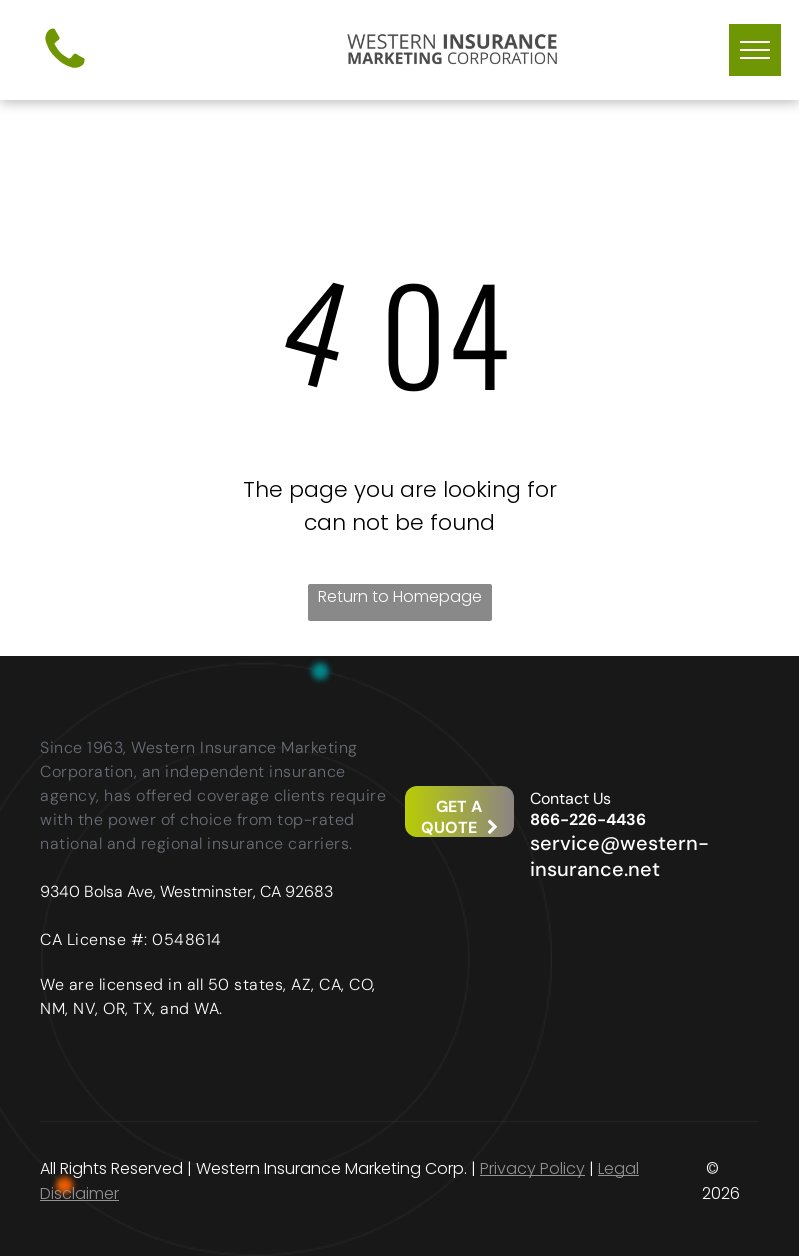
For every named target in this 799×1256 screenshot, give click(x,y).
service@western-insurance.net (619, 856)
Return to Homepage (400, 596)
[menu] (755, 50)
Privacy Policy (532, 1168)
